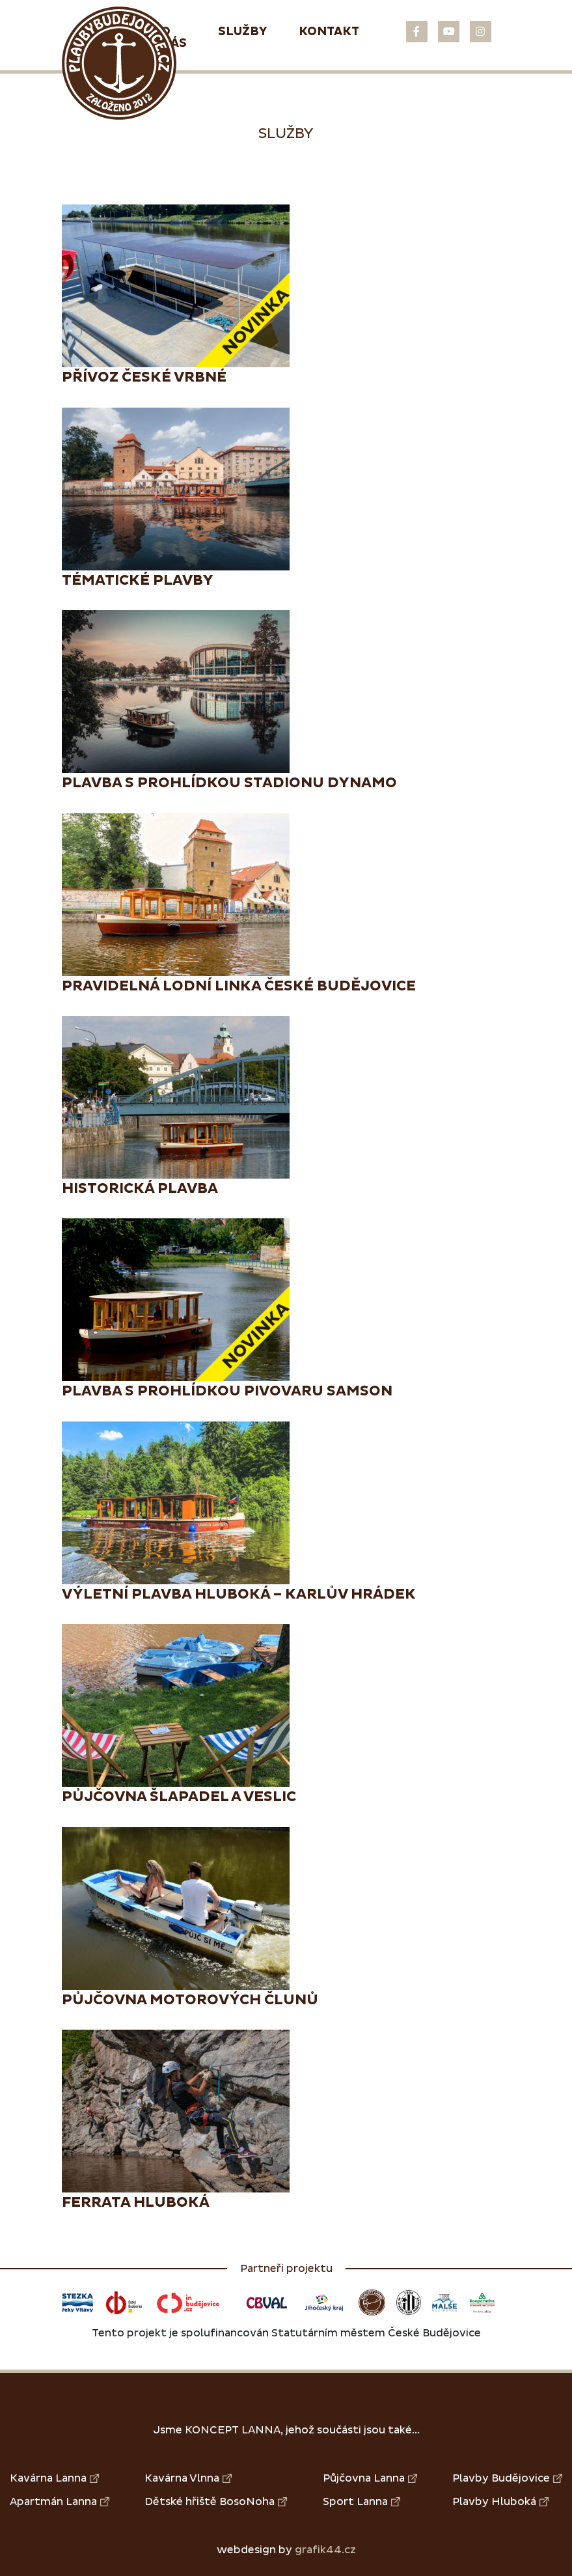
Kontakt (329, 31)
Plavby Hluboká (500, 2502)
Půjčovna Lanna (370, 2478)
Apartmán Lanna (59, 2502)
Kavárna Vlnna (188, 2478)
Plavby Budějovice (507, 2478)
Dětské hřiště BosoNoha (215, 2502)
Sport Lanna (361, 2502)
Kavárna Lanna (54, 2478)
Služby (242, 31)
